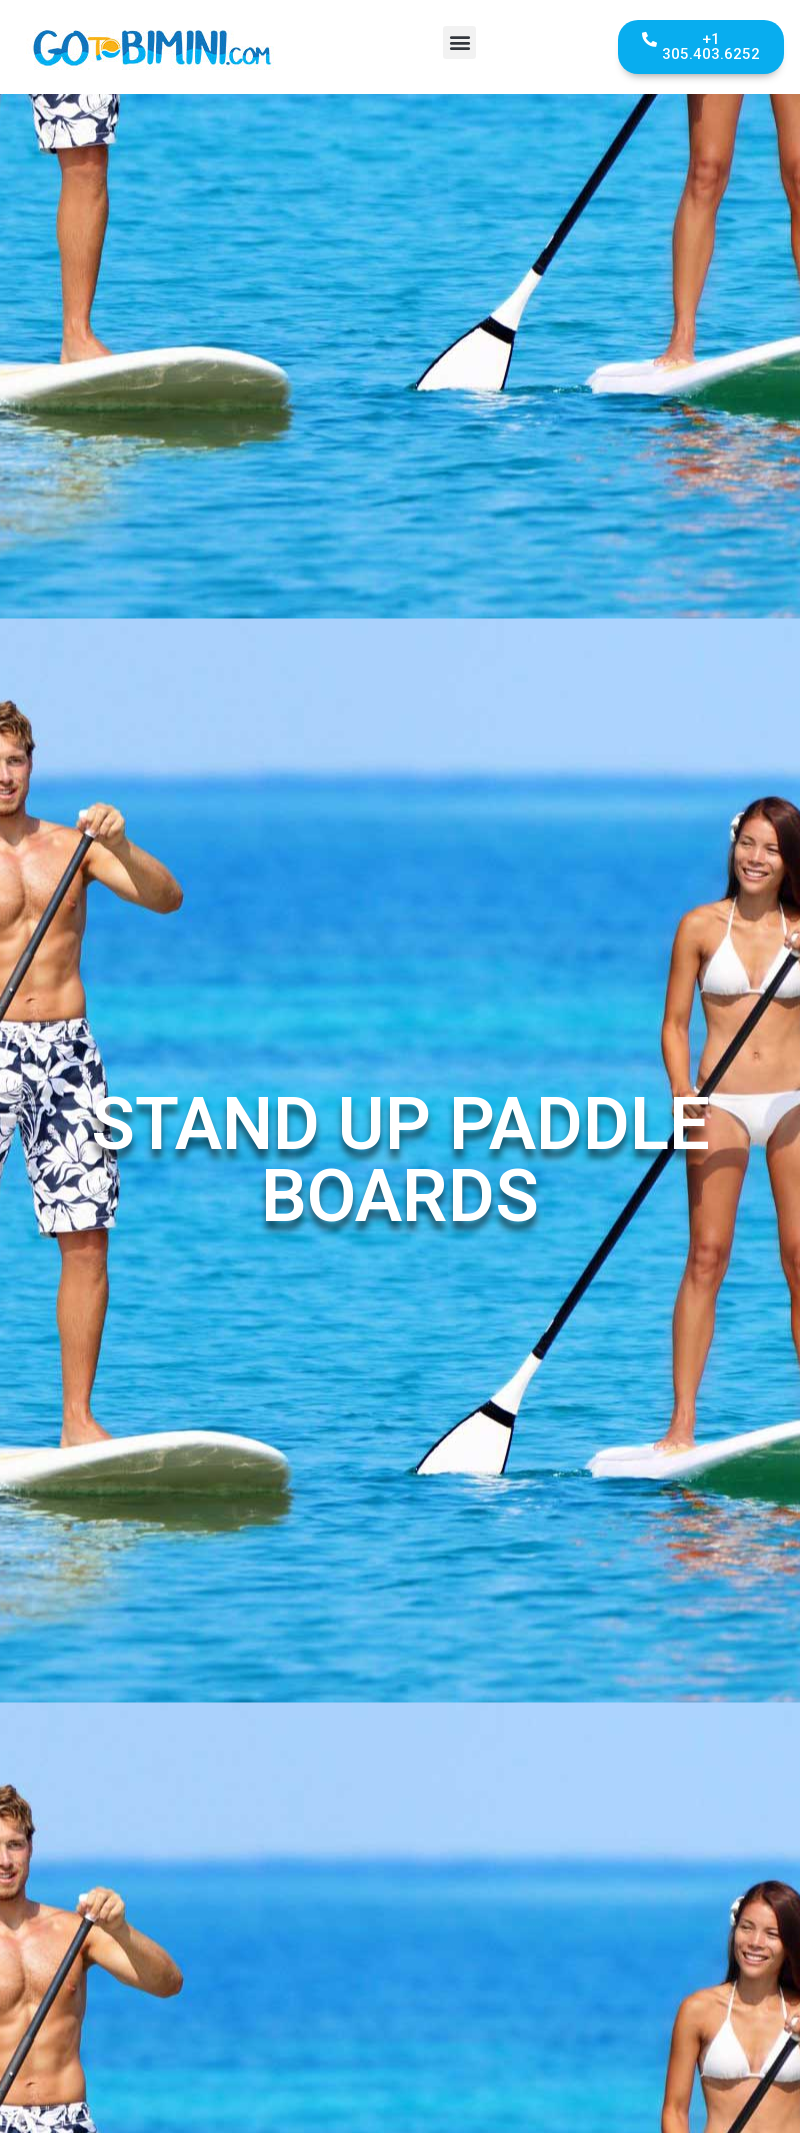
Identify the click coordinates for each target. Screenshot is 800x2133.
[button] (459, 42)
